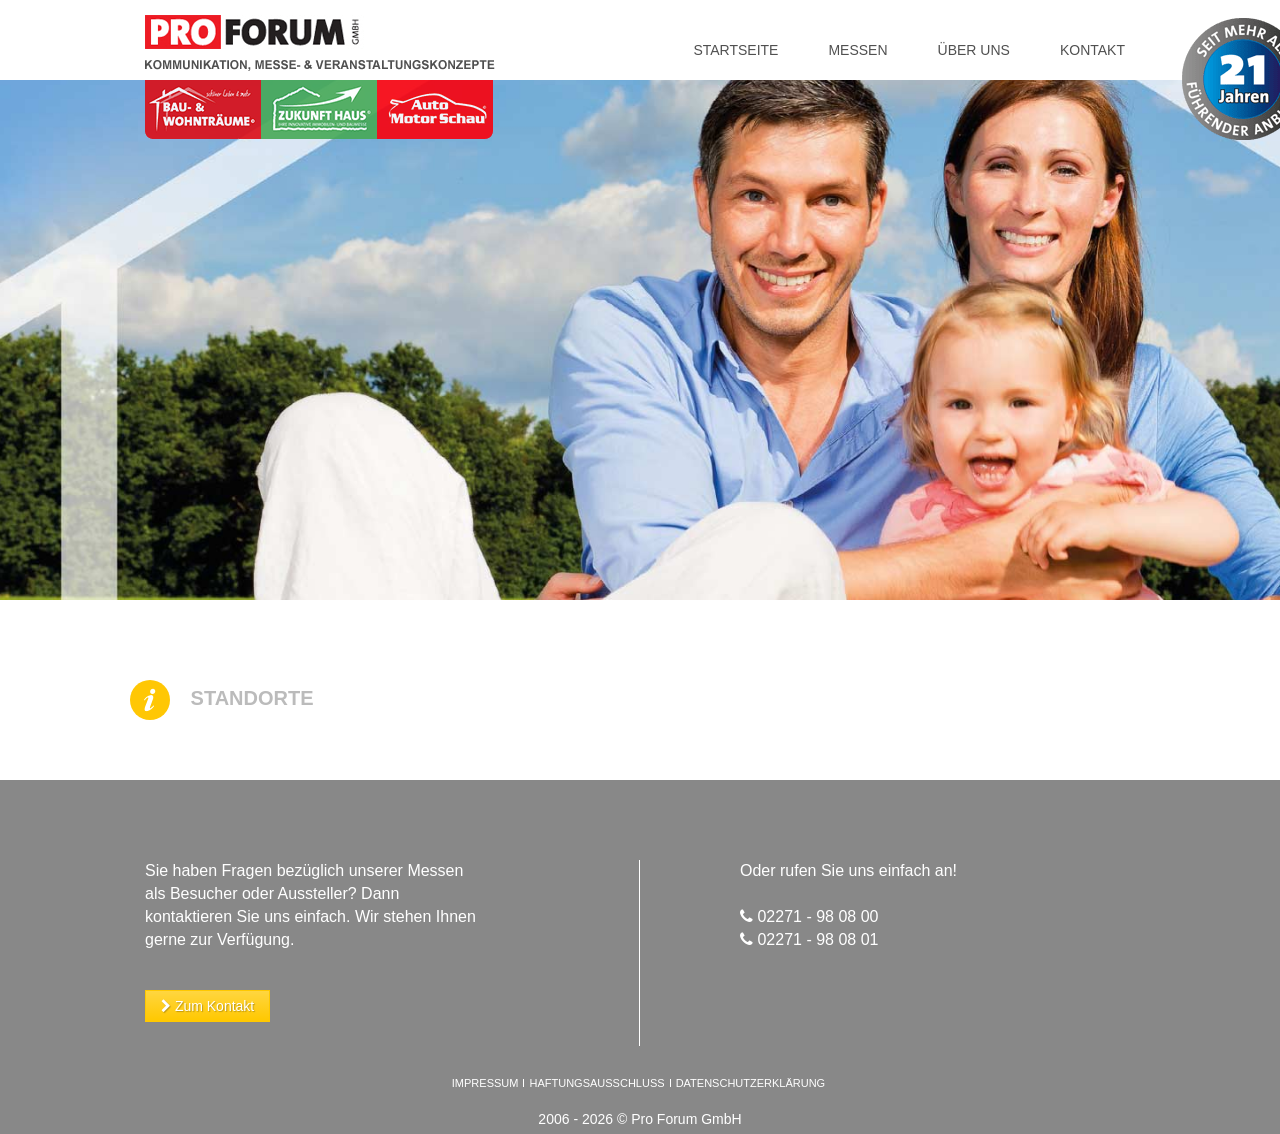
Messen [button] (857, 50)
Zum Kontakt (207, 1006)
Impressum (485, 1083)
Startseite (735, 50)
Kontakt (1092, 50)
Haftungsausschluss (597, 1083)
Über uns (974, 50)
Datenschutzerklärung (751, 1083)
